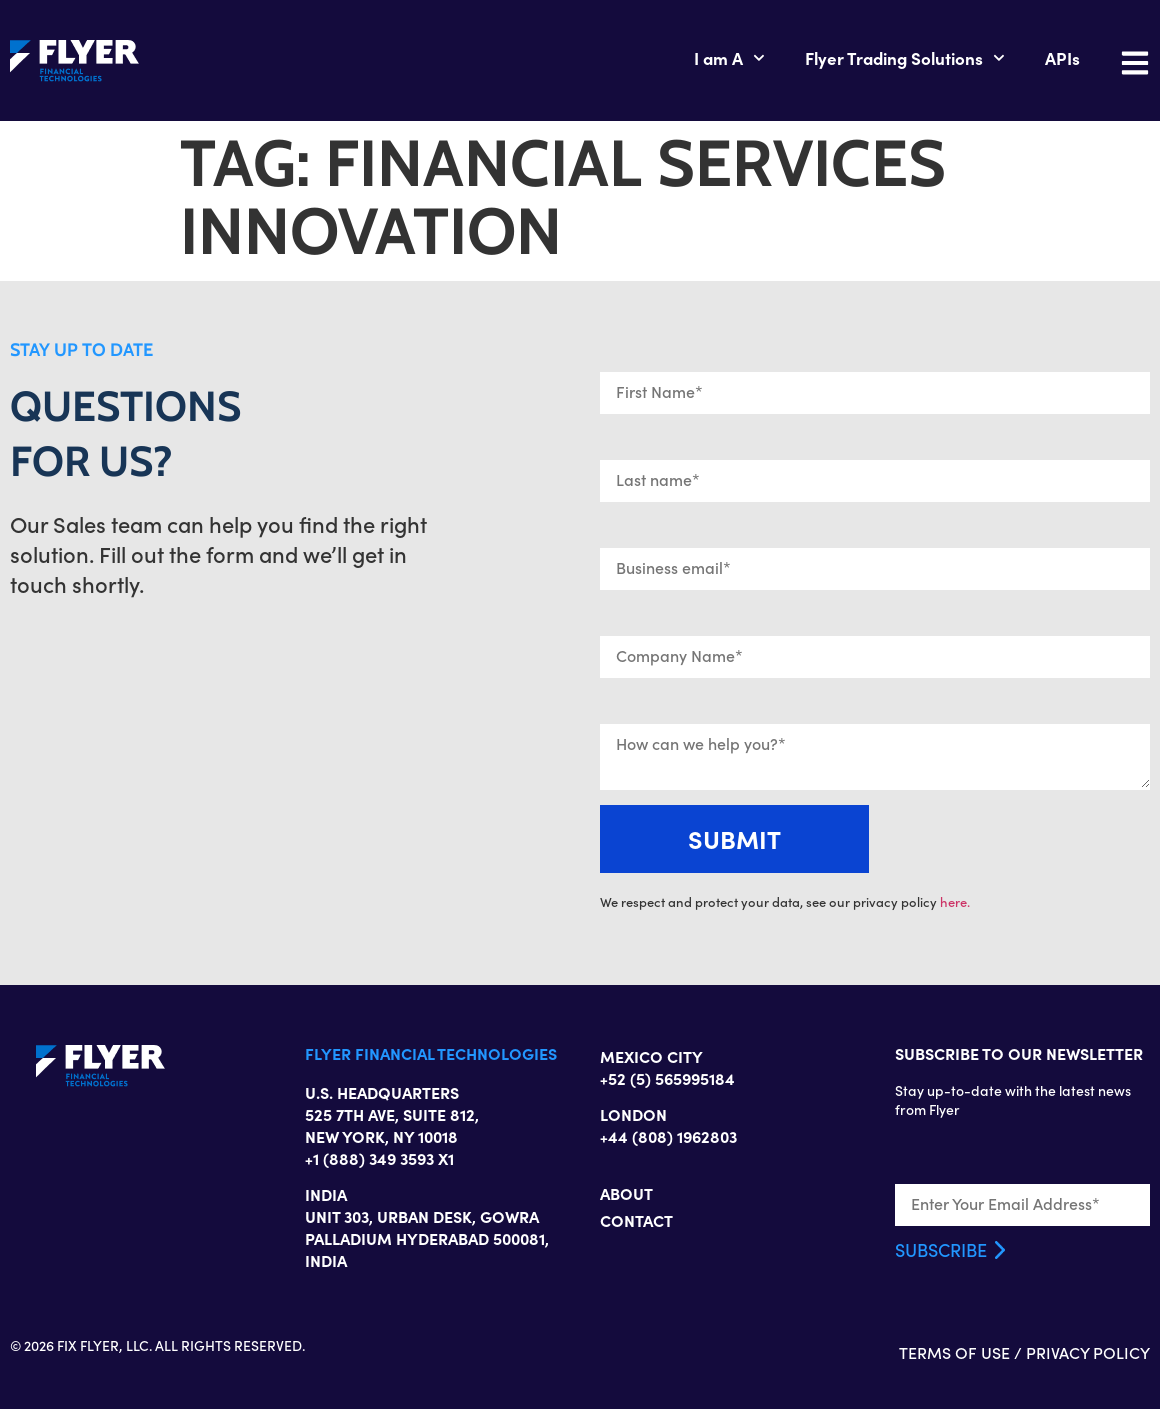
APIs (1062, 57)
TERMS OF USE (954, 1352)
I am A (729, 58)
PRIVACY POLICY (1088, 1352)
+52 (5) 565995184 (667, 1078)
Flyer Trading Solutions (905, 58)
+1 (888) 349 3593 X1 (379, 1158)
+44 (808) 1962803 (668, 1136)
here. (955, 902)
